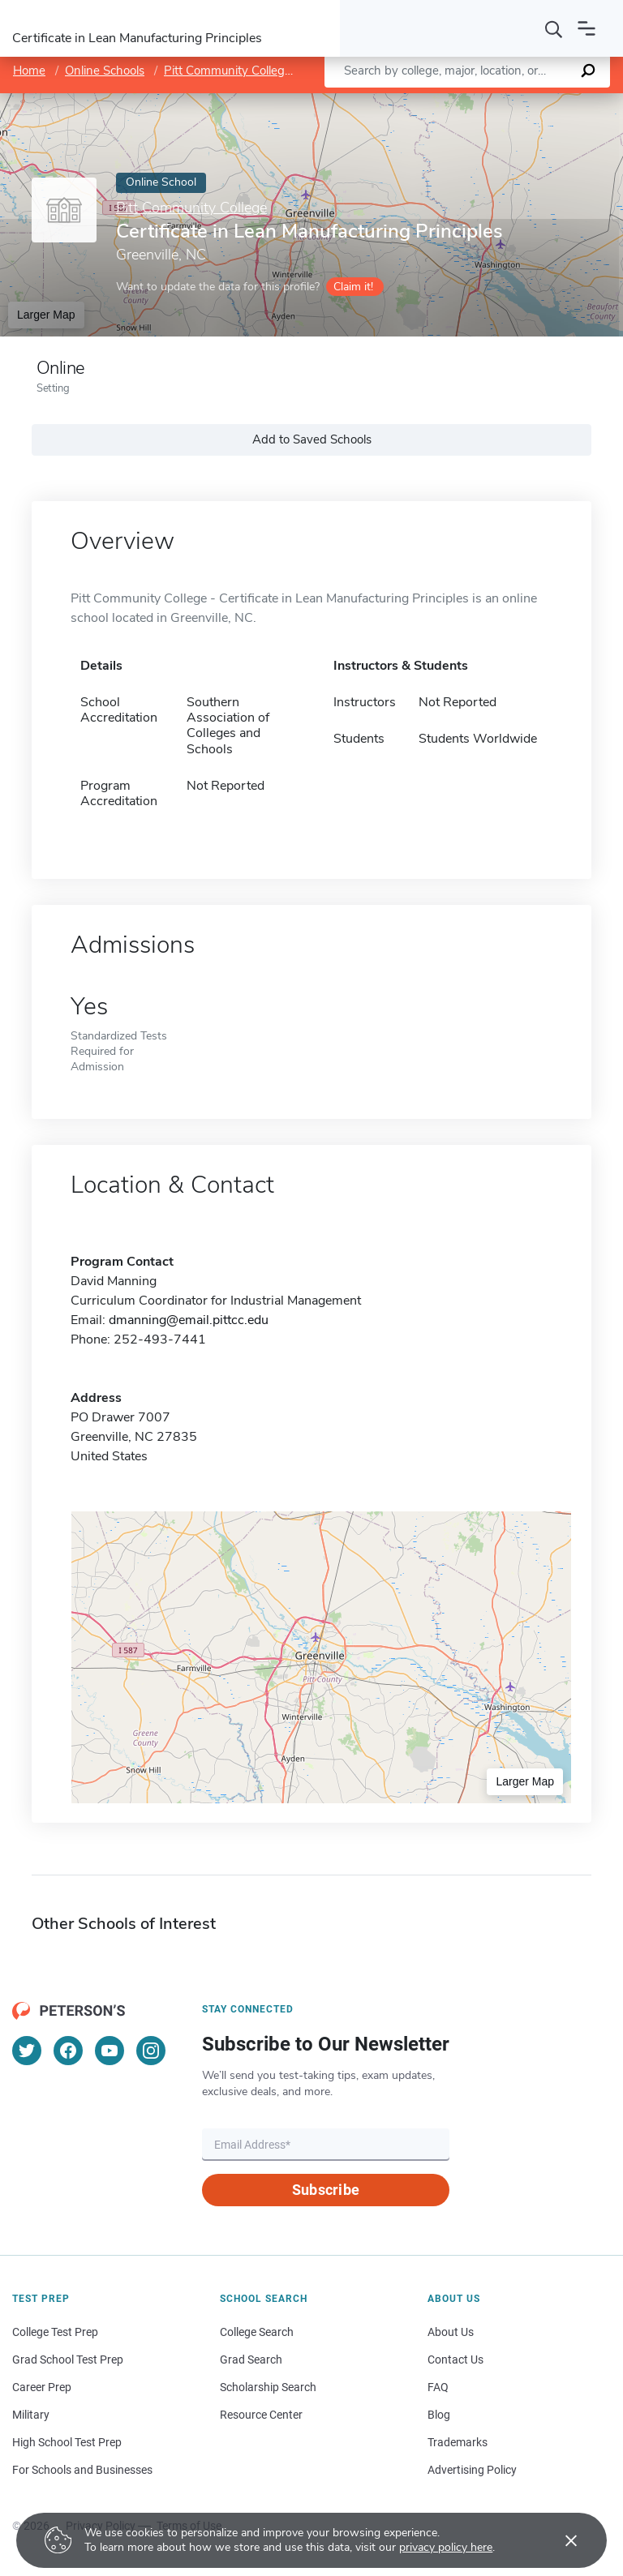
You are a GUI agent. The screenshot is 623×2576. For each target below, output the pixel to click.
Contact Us (455, 2359)
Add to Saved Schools (312, 439)
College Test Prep (55, 2331)
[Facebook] (68, 2050)
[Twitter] (26, 2050)
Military (30, 2414)
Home (29, 70)
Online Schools (104, 70)
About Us (451, 2331)
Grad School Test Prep (67, 2359)
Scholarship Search (268, 2387)
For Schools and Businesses (82, 2469)
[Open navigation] (586, 28)
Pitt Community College (227, 70)
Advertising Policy (472, 2469)
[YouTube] (109, 2050)
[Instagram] (150, 2050)
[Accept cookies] (559, 2540)
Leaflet (434, 101)
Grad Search (251, 2359)
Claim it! (353, 286)
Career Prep (41, 2387)
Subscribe (325, 2189)
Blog (439, 2414)
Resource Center (261, 2414)
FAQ (438, 2387)
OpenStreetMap (513, 101)
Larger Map (46, 314)
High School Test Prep (67, 2442)
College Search (257, 2331)
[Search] (554, 28)
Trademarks (458, 2442)
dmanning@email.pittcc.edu (189, 1320)
